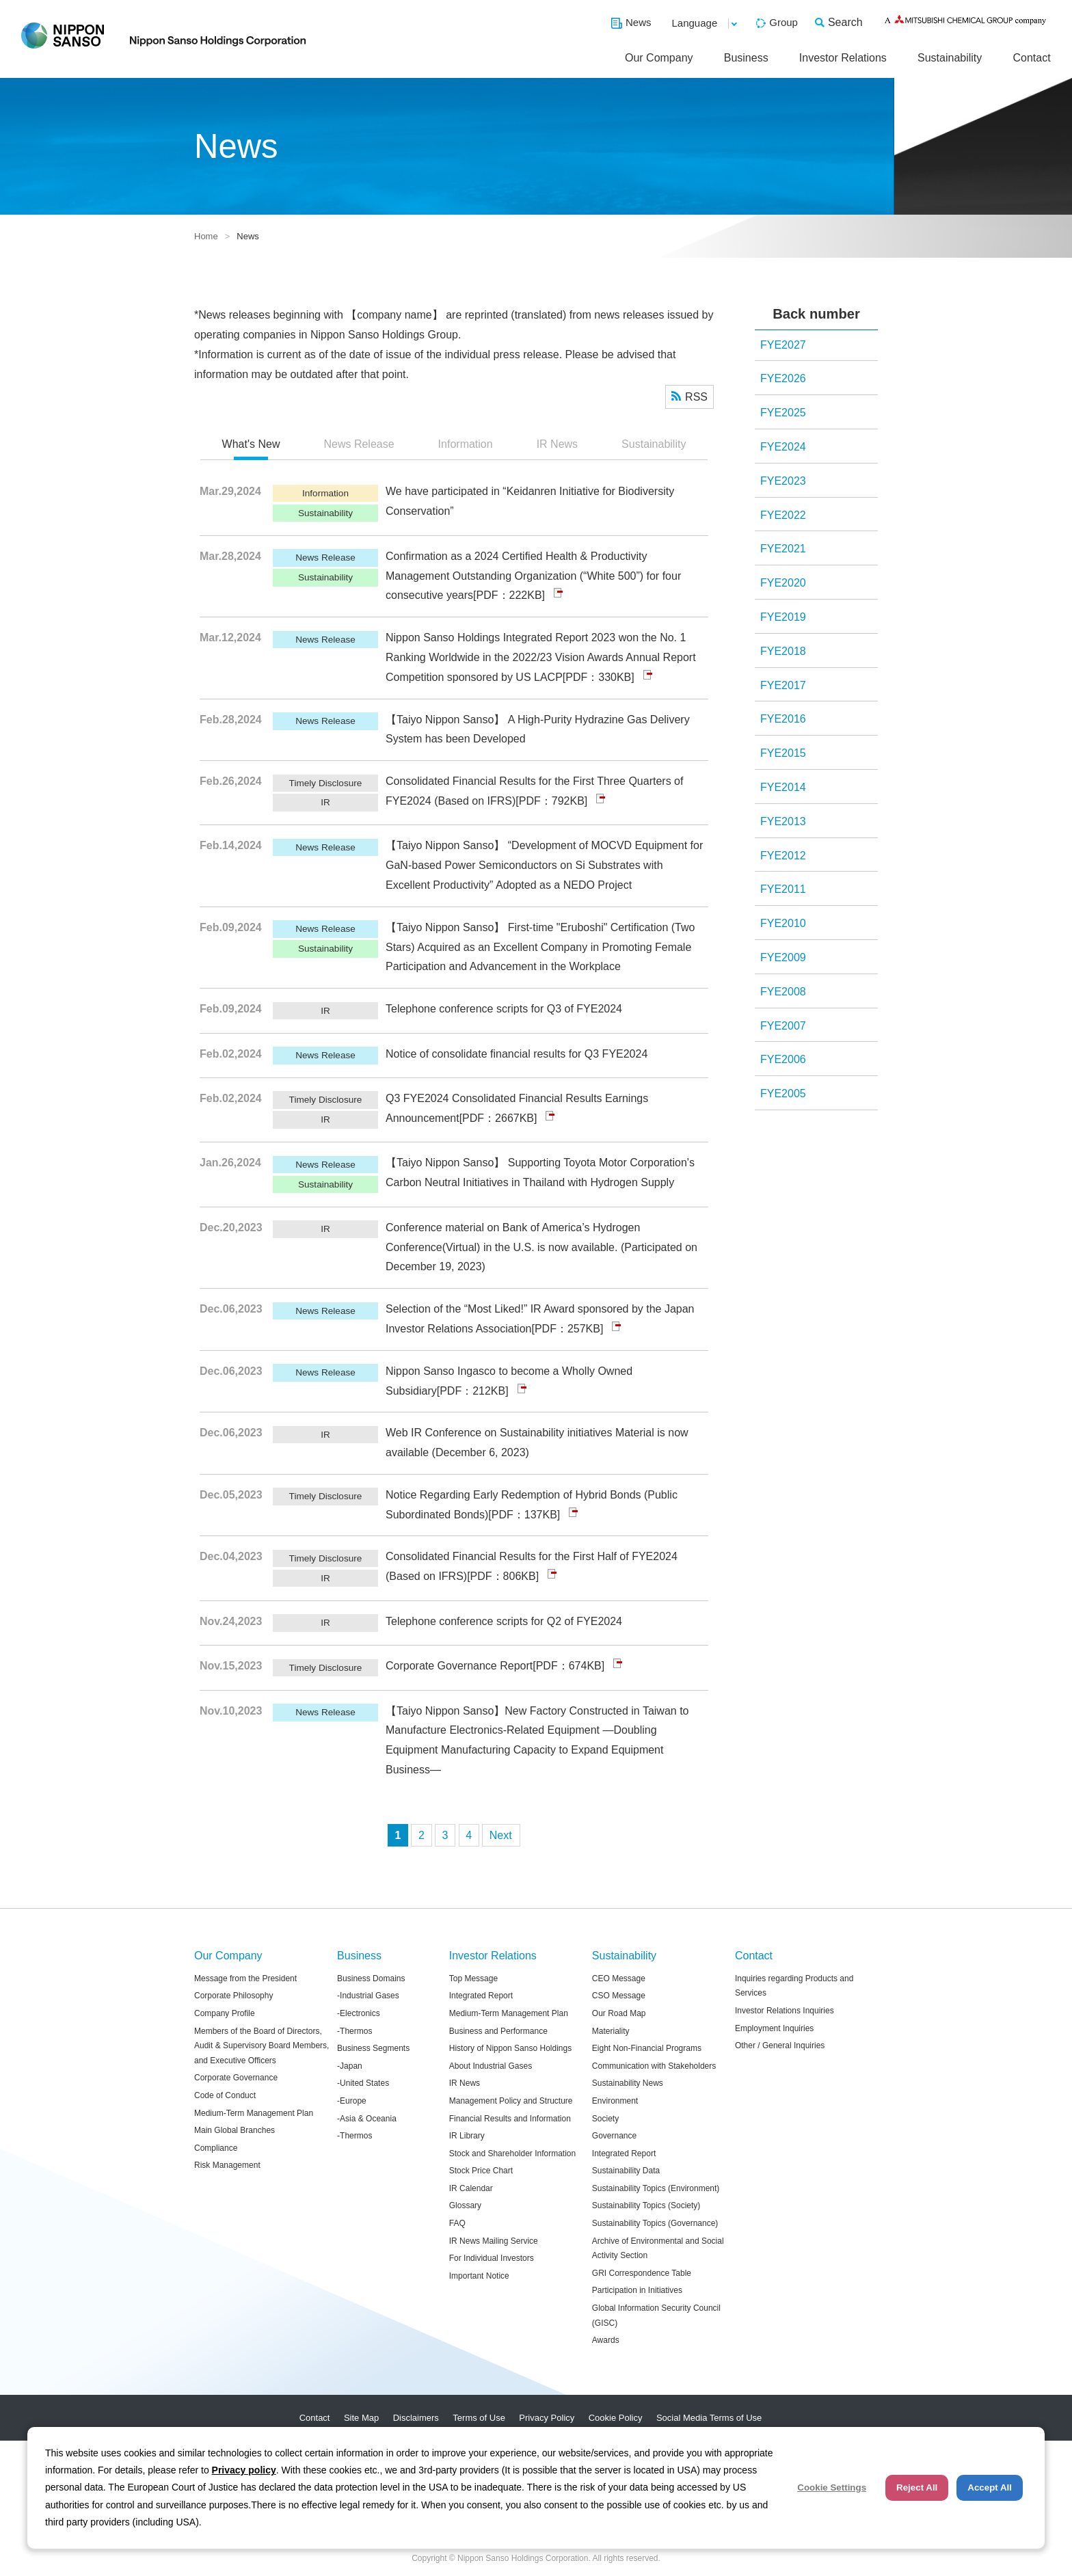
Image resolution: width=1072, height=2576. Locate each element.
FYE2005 (783, 1093)
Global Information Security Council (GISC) (656, 2315)
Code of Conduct (225, 2095)
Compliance (215, 2148)
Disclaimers (416, 2418)
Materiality (611, 2031)
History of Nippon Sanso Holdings (510, 2048)
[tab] (251, 445)
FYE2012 (783, 855)
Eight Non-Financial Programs (646, 2048)
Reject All (916, 2487)
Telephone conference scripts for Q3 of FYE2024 (504, 1009)
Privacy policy (244, 2470)
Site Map (361, 2418)
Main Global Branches (234, 2130)
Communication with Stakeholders (654, 2066)
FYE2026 (783, 378)
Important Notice (479, 2276)
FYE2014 (783, 787)
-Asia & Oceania (367, 2118)
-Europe (351, 2101)
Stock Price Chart (481, 2170)
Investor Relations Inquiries (784, 2010)
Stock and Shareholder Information (512, 2153)
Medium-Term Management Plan (253, 2113)
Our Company (659, 58)
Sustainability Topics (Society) (646, 2205)
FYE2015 (783, 753)
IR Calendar (471, 2188)
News (639, 22)
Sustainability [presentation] (653, 444)
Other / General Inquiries (780, 2045)
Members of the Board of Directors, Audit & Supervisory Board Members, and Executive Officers (261, 2045)
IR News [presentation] (557, 444)
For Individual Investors (491, 2258)
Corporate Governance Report (459, 1666)
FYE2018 (783, 651)
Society (605, 2118)
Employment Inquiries (774, 2028)
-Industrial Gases (368, 1995)
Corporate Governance (236, 2077)
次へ (501, 1835)
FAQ (457, 2223)
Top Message (473, 1978)
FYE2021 (783, 548)
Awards (605, 2340)
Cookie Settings (831, 2487)
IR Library (467, 2136)
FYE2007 (783, 1026)
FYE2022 (783, 515)
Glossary (465, 2205)
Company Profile (224, 2013)
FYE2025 (783, 412)
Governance (614, 2136)
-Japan (349, 2066)
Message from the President (245, 1978)
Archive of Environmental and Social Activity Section (658, 2248)
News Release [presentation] (358, 444)
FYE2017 (783, 685)
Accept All (989, 2487)
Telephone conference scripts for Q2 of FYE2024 (504, 1621)
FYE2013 (783, 821)
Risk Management (227, 2165)
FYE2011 (783, 889)
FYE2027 (783, 345)
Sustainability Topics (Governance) (655, 2223)
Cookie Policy (616, 2418)
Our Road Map (619, 2013)
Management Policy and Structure (511, 2101)
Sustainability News (627, 2083)
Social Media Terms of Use (709, 2418)
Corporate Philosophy (233, 1995)
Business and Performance (498, 2031)
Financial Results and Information (510, 2118)
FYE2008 (783, 991)
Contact (1031, 58)
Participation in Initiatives (637, 2290)
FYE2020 (783, 583)
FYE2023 (783, 481)
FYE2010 (783, 923)
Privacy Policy (546, 2418)
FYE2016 (783, 719)
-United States (363, 2083)
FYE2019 (783, 617)
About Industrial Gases (490, 2066)
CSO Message (618, 1995)
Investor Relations (843, 58)
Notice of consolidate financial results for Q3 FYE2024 (516, 1054)
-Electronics (358, 2013)
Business (746, 58)
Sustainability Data (626, 2170)
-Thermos (354, 2031)
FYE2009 (783, 957)
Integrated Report (481, 1995)
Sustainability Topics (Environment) (656, 2188)
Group (783, 22)
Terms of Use (479, 2418)
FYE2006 (783, 1059)
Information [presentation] (465, 444)
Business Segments (373, 2048)
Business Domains (371, 1978)
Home (206, 236)
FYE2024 (783, 447)
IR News (464, 2083)
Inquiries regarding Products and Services (794, 1986)
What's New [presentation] (251, 444)
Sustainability (949, 58)
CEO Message (618, 1978)
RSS (696, 397)
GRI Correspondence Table (641, 2273)
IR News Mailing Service (493, 2241)
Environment (615, 2101)
